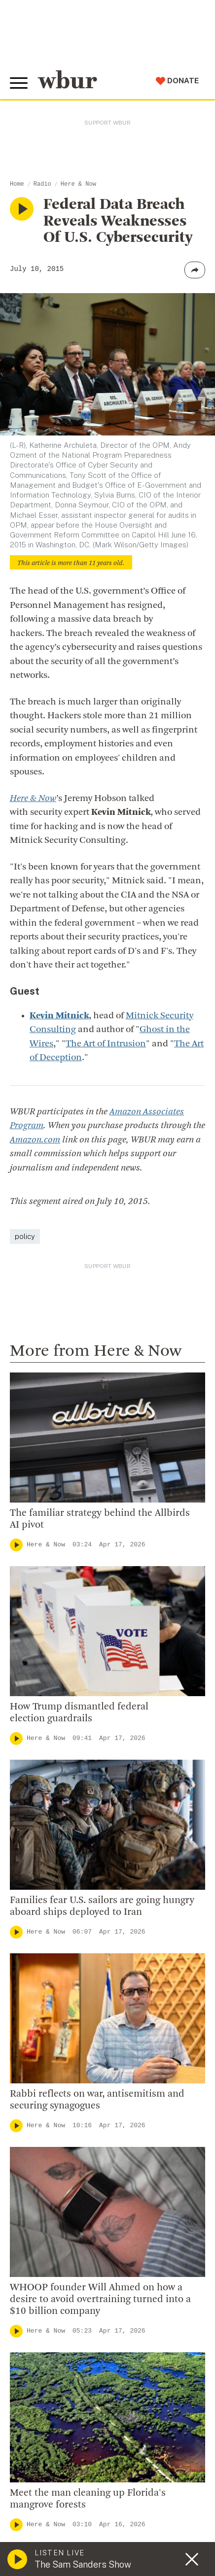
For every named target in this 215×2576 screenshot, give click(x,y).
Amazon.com (35, 1140)
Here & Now (78, 184)
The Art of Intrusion (106, 1044)
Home (17, 184)
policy (25, 1236)
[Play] (16, 1545)
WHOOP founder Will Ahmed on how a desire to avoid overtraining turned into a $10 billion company (100, 2299)
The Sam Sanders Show (83, 2564)
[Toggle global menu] (19, 83)
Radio (42, 184)
